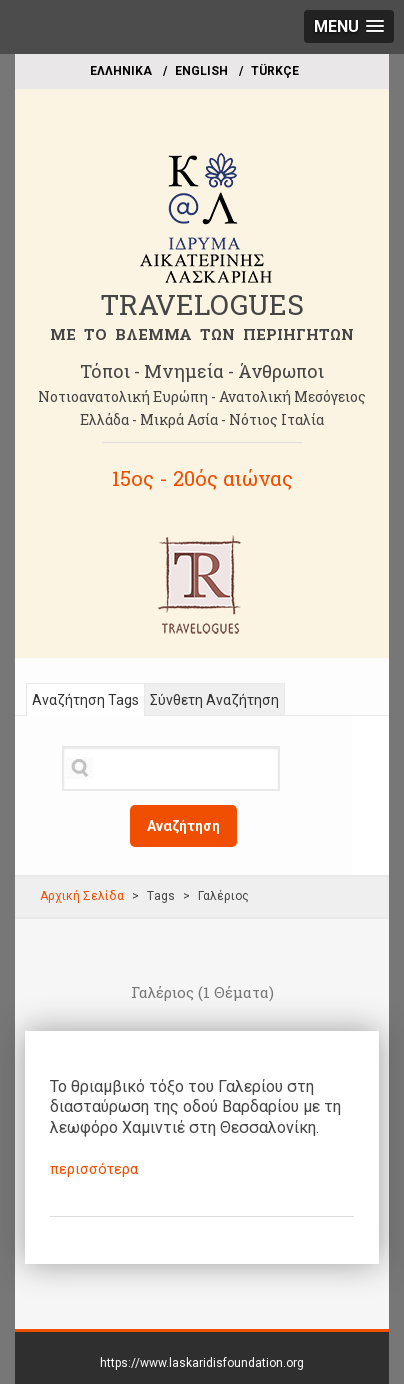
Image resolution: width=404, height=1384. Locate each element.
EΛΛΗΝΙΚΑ (121, 71)
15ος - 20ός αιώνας (202, 478)
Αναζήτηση (183, 826)
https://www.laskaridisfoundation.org (202, 1363)
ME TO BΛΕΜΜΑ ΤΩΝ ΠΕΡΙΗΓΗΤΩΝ (202, 334)
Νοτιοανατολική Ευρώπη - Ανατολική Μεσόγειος (202, 396)
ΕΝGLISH (201, 71)
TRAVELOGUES (202, 304)
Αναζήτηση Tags (85, 700)
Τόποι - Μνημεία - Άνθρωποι (202, 371)
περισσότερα (94, 1169)
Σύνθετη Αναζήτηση (214, 700)
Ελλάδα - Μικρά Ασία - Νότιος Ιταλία (202, 419)
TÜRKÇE (275, 71)
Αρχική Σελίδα (82, 896)
